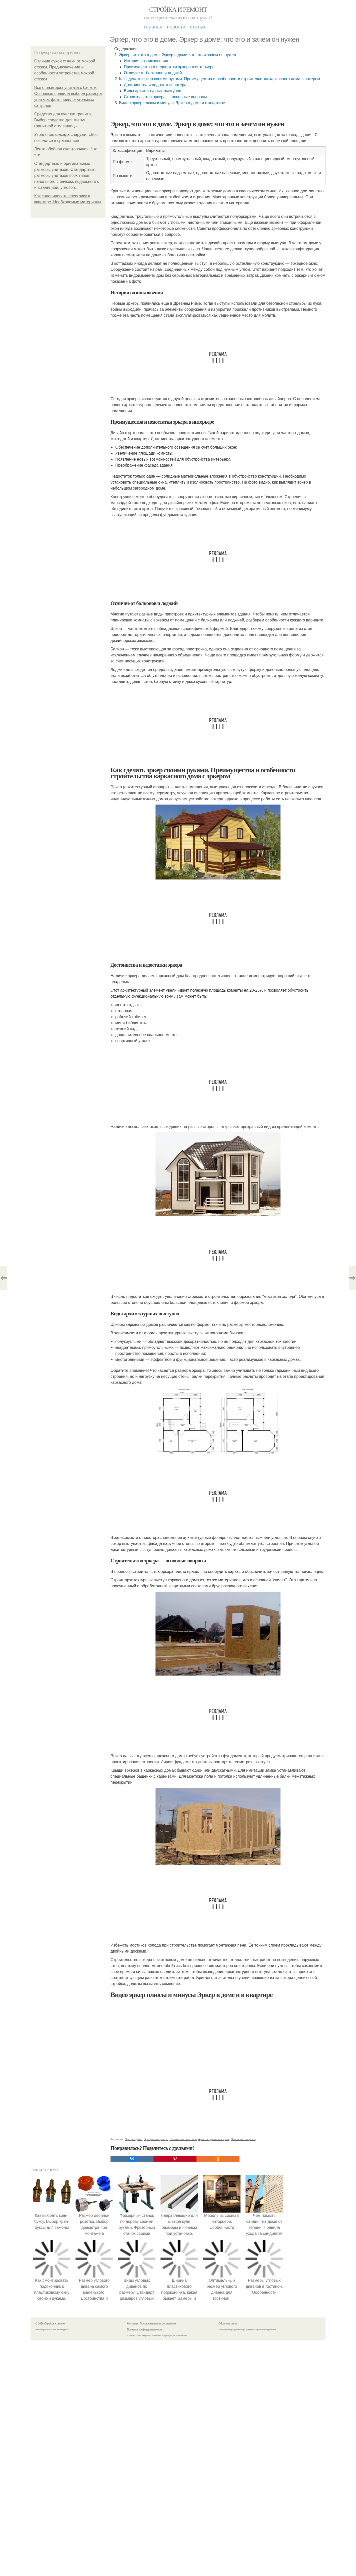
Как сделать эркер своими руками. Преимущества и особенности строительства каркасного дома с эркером (219, 79)
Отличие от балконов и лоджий (153, 73)
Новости (176, 26)
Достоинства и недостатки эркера (155, 85)
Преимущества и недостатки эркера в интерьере (169, 67)
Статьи (197, 26)
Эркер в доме (133, 2139)
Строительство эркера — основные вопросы (165, 97)
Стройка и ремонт (178, 9)
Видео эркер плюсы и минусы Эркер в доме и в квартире (172, 103)
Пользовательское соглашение (158, 2323)
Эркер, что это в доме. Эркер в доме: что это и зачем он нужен (177, 55)
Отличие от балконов (183, 2139)
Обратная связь (227, 2323)
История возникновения (146, 61)
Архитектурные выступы (214, 2139)
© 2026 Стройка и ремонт (50, 2323)
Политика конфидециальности (144, 2329)
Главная (153, 26)
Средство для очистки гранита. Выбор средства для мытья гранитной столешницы (63, 120)
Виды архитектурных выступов (152, 91)
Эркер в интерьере (156, 2139)
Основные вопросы (243, 2139)
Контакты (132, 2323)
